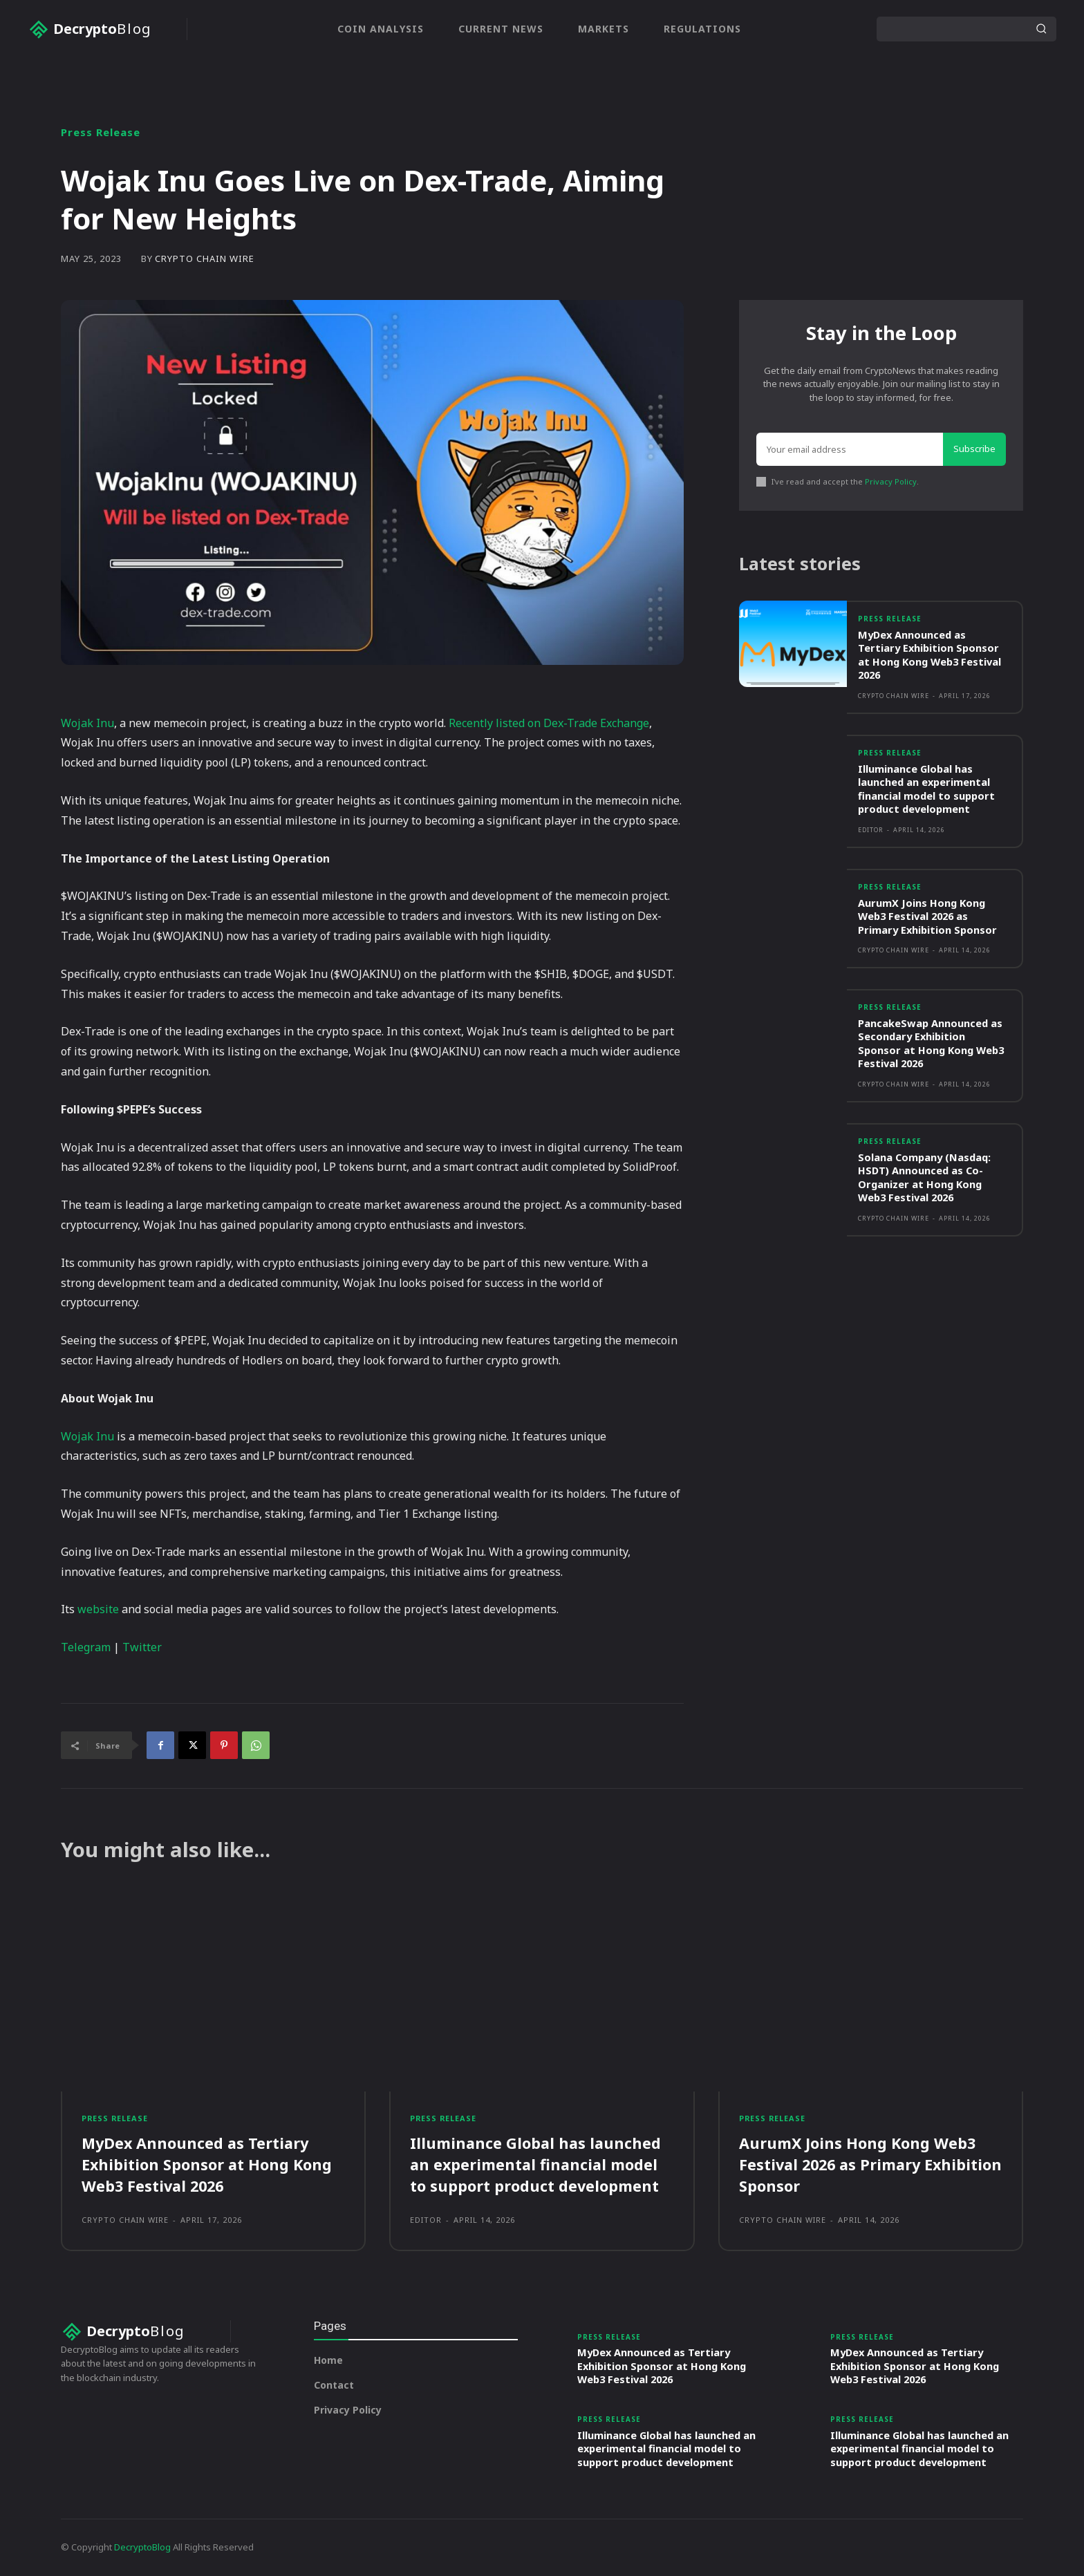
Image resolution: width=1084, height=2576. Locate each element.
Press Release (100, 132)
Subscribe (974, 449)
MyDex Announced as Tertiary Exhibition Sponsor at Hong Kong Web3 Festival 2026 (932, 657)
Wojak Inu (87, 723)
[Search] (1041, 29)
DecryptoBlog (142, 2547)
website (98, 1609)
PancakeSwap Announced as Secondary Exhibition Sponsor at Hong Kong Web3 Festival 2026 (933, 1045)
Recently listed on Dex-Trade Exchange (549, 723)
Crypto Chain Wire (204, 258)
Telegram (86, 1647)
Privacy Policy (891, 482)
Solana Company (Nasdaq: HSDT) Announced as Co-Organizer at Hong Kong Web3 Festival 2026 (926, 1179)
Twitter (142, 1647)
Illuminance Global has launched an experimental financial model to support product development (927, 791)
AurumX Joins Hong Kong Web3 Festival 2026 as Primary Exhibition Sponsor (929, 918)
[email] (849, 450)
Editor (871, 831)
